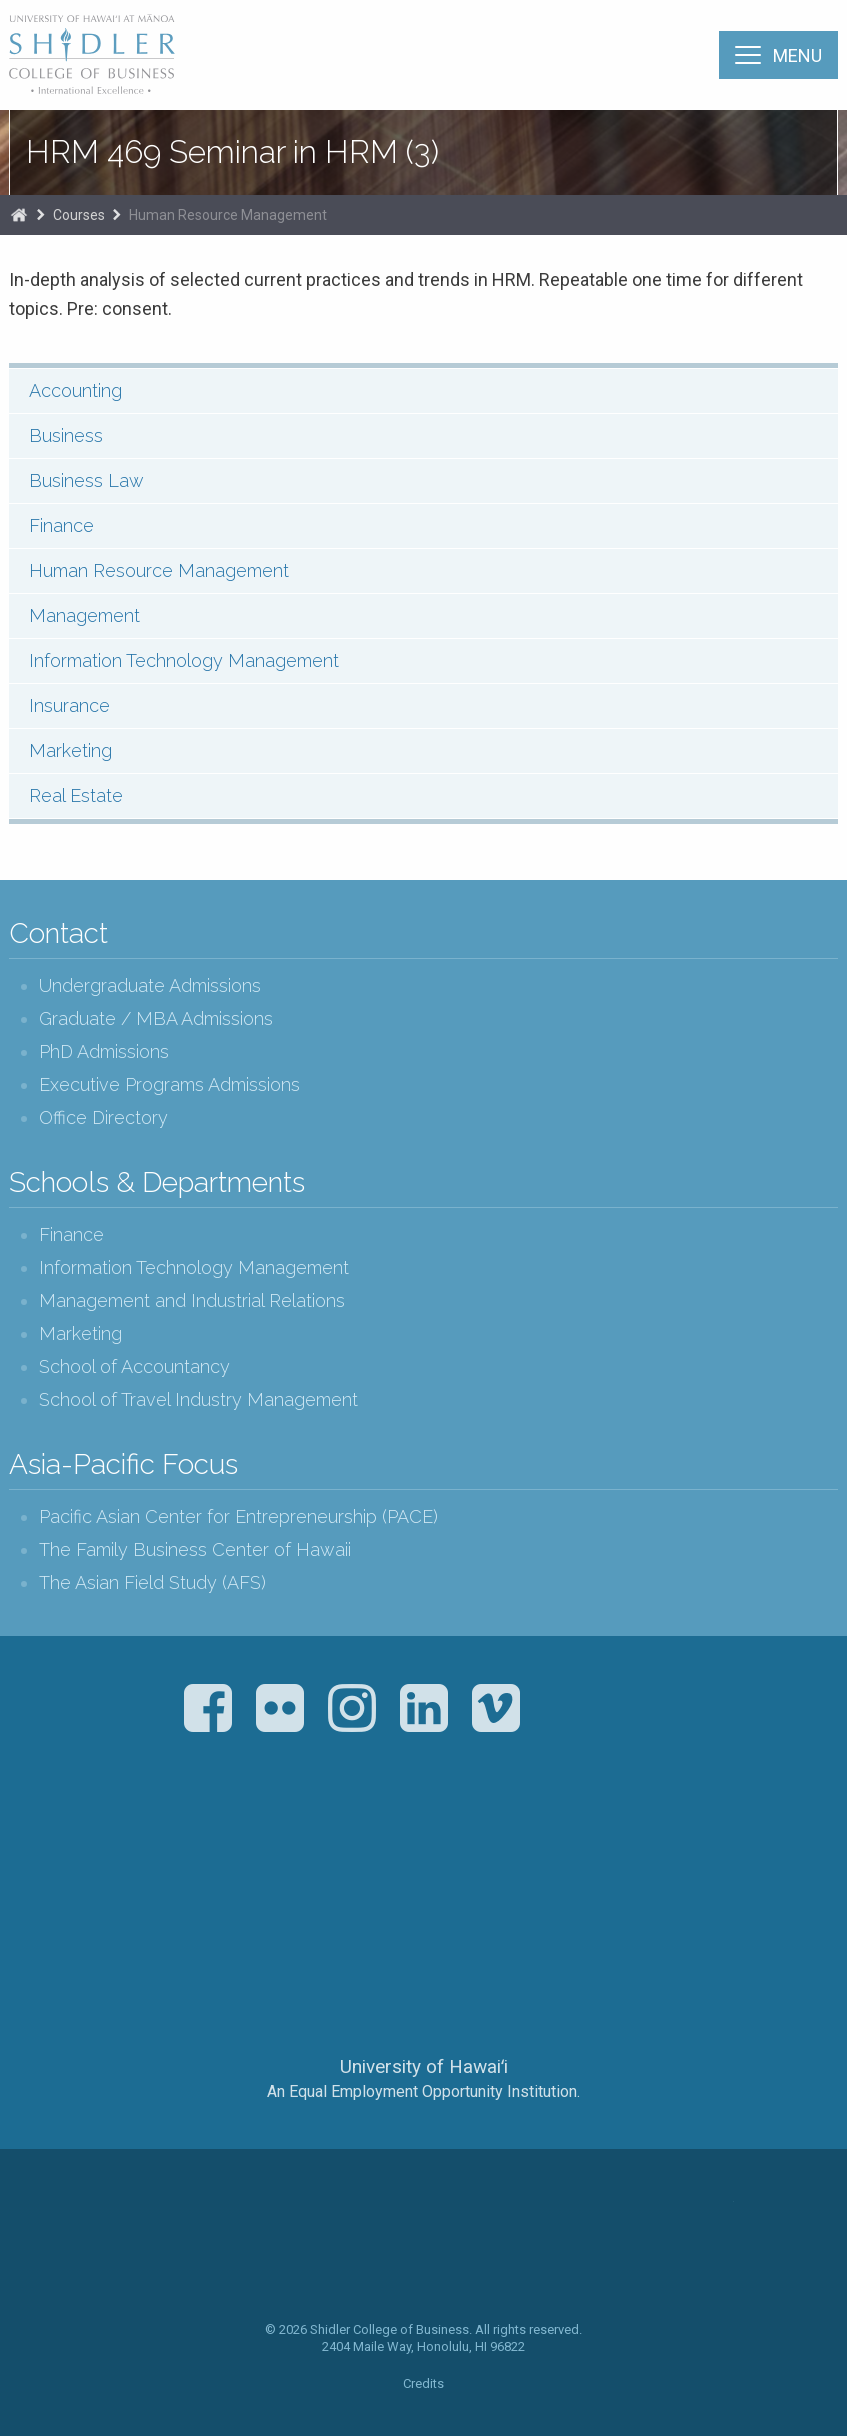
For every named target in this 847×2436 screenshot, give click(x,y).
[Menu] (778, 55)
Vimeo (496, 1708)
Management (84, 615)
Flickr (280, 1708)
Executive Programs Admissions (169, 1084)
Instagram (352, 1708)
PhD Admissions (104, 1051)
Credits (423, 2383)
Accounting (75, 390)
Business (66, 435)
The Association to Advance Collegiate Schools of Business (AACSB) (341, 1848)
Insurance (69, 705)
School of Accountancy (134, 1366)
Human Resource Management (228, 215)
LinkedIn (424, 1708)
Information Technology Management (184, 660)
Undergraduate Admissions (150, 985)
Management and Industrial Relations (192, 1300)
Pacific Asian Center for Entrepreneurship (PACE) (238, 1516)
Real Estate (76, 795)
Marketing (70, 750)
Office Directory (103, 1117)
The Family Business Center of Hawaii (195, 1549)
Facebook (208, 1708)
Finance (61, 525)
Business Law (86, 480)
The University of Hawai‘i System (424, 2000)
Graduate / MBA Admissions (156, 1018)
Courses (79, 215)
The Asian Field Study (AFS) (152, 1582)
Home (19, 215)
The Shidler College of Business (93, 54)
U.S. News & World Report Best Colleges (502, 1848)
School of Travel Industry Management (198, 1399)
